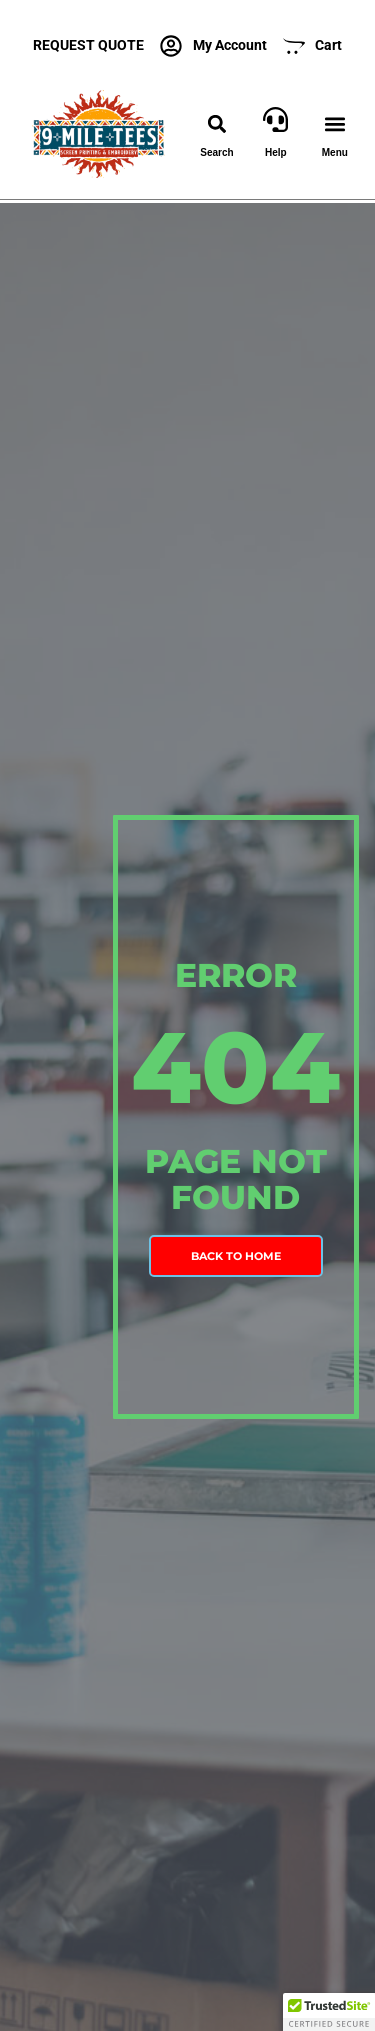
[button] (216, 124)
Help (276, 152)
